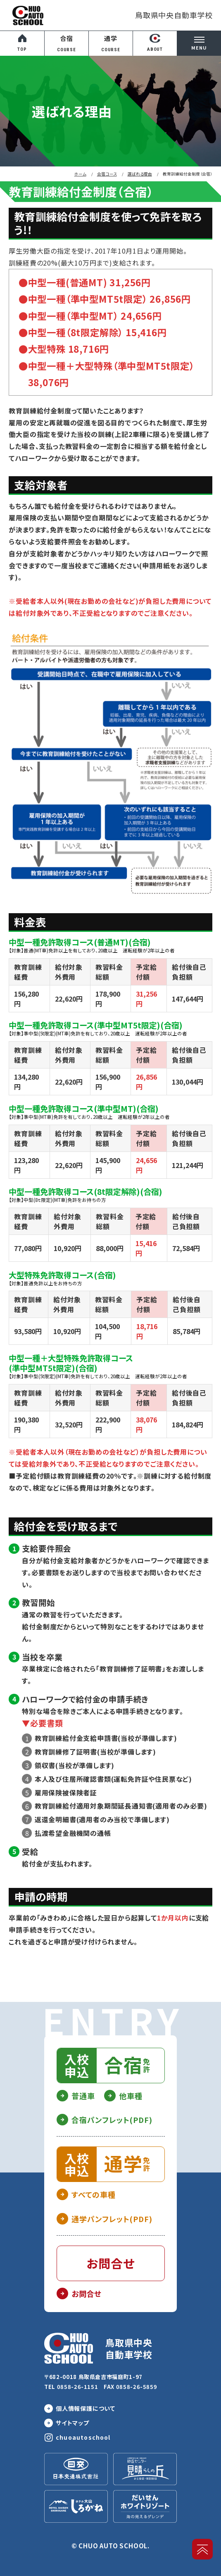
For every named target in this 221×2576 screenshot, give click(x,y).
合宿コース (107, 174)
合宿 (66, 44)
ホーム (80, 174)
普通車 (83, 2095)
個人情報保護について (85, 2408)
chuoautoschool (83, 2437)
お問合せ (86, 2293)
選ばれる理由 (140, 174)
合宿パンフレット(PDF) (111, 2119)
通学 (110, 44)
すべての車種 (93, 2194)
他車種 (130, 2095)
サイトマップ (72, 2423)
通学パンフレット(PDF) (111, 2218)
